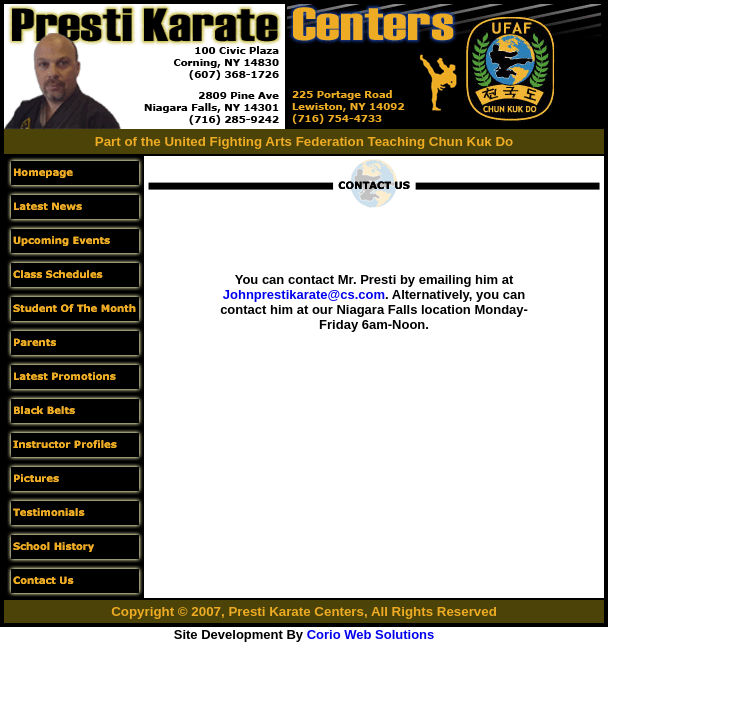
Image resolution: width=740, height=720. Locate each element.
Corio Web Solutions (371, 634)
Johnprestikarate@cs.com (304, 294)
